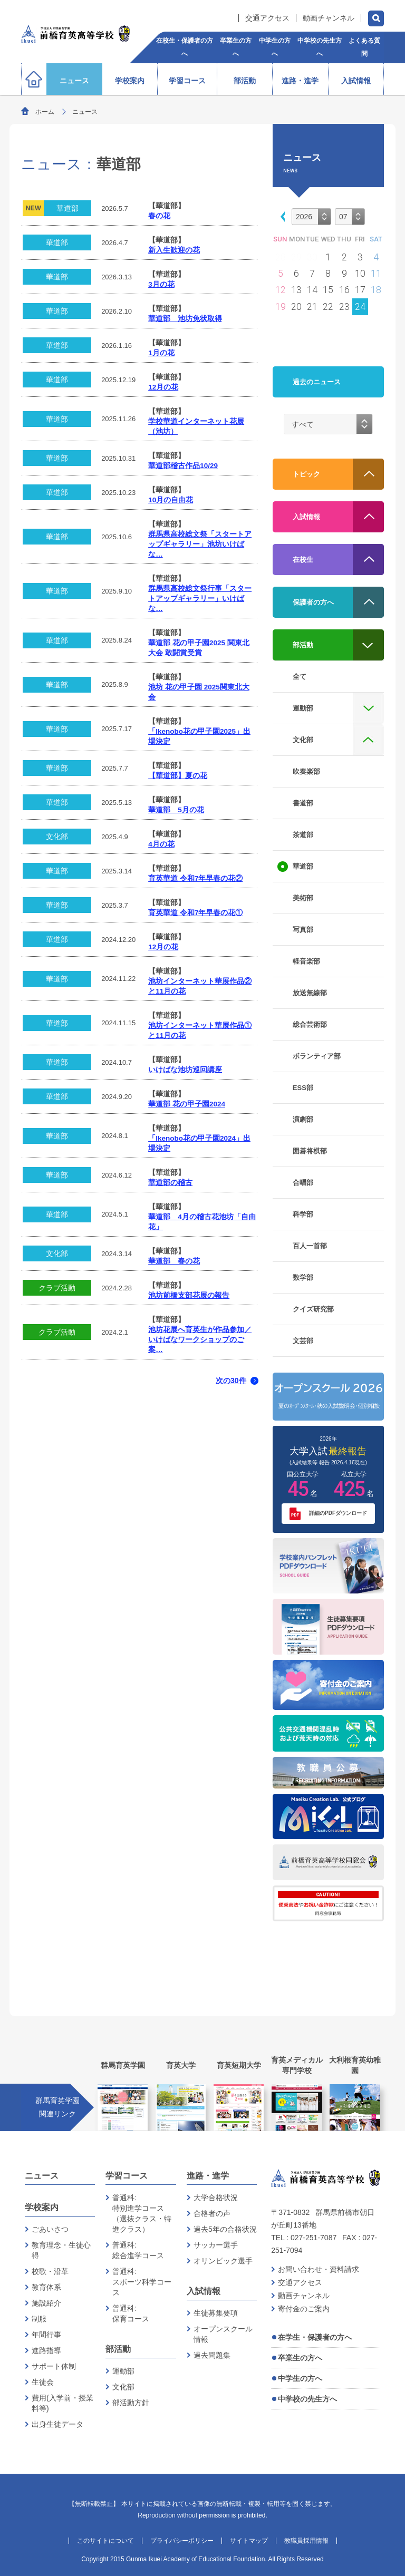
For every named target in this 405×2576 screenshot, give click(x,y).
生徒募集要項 (216, 2313)
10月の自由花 (170, 500)
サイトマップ (249, 2541)
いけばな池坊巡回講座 (185, 1070)
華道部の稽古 (170, 1183)
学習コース (126, 2175)
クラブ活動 (56, 1288)
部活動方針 (130, 2402)
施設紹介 (46, 2303)
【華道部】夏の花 (177, 776)
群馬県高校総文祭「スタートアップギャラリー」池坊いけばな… (200, 544)
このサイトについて (105, 2541)
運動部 (123, 2371)
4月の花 (161, 844)
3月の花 (161, 284)
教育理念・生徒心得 (61, 2250)
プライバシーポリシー (182, 2541)
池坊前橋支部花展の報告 (188, 1295)
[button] (280, 216)
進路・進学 (208, 2175)
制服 (39, 2319)
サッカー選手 (216, 2245)
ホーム (44, 111)
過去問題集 (212, 2355)
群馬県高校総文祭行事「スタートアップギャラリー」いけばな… (200, 599)
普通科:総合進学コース (138, 2250)
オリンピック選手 (223, 2261)
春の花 (159, 216)
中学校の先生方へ (307, 2399)
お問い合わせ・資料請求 (318, 2269)
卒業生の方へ (300, 2358)
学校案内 (42, 2207)
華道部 (67, 208)
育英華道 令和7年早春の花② (195, 878)
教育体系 (46, 2287)
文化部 (57, 836)
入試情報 (203, 2291)
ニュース (42, 2175)
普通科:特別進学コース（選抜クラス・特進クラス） (141, 2213)
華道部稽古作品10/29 (183, 466)
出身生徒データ (57, 2424)
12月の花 (163, 387)
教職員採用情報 (306, 2541)
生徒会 (43, 2382)
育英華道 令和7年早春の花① (195, 913)
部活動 (118, 2349)
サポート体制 (54, 2366)
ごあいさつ (50, 2229)
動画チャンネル (328, 18)
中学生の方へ (300, 2378)
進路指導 (46, 2350)
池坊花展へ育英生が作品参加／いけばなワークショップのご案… (200, 1340)
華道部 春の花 (174, 1261)
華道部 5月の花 (176, 810)
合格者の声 (212, 2213)
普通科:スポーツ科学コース (141, 2282)
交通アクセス (267, 18)
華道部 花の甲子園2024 (186, 1104)
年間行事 (46, 2334)
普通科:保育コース (130, 2313)
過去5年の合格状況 (225, 2229)
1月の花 (161, 353)
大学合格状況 (216, 2197)
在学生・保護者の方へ (315, 2337)
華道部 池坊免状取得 (185, 319)
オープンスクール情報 (223, 2334)
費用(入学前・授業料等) (62, 2403)
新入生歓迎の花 (174, 250)
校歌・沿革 (50, 2271)
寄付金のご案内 (304, 2309)
